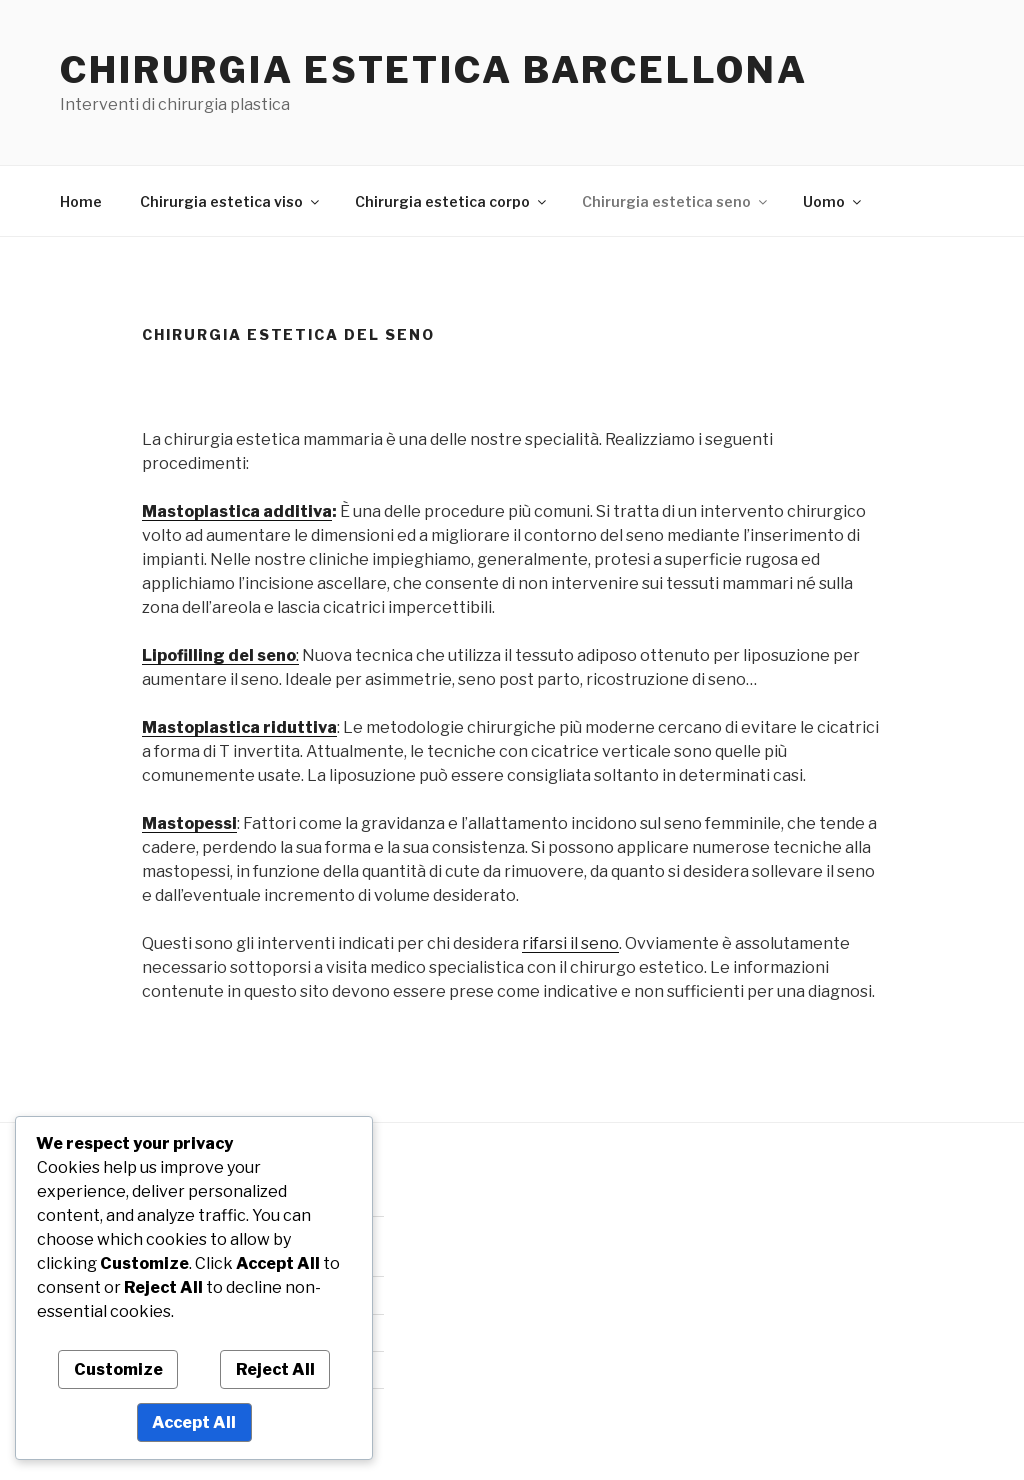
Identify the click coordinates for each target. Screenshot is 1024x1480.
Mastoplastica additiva (237, 511)
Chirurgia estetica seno (676, 201)
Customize (118, 1369)
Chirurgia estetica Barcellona (434, 70)
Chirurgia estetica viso (231, 201)
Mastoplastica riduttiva (239, 727)
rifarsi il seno (570, 943)
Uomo (833, 201)
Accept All (194, 1422)
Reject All (275, 1369)
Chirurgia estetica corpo (452, 201)
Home (81, 201)
